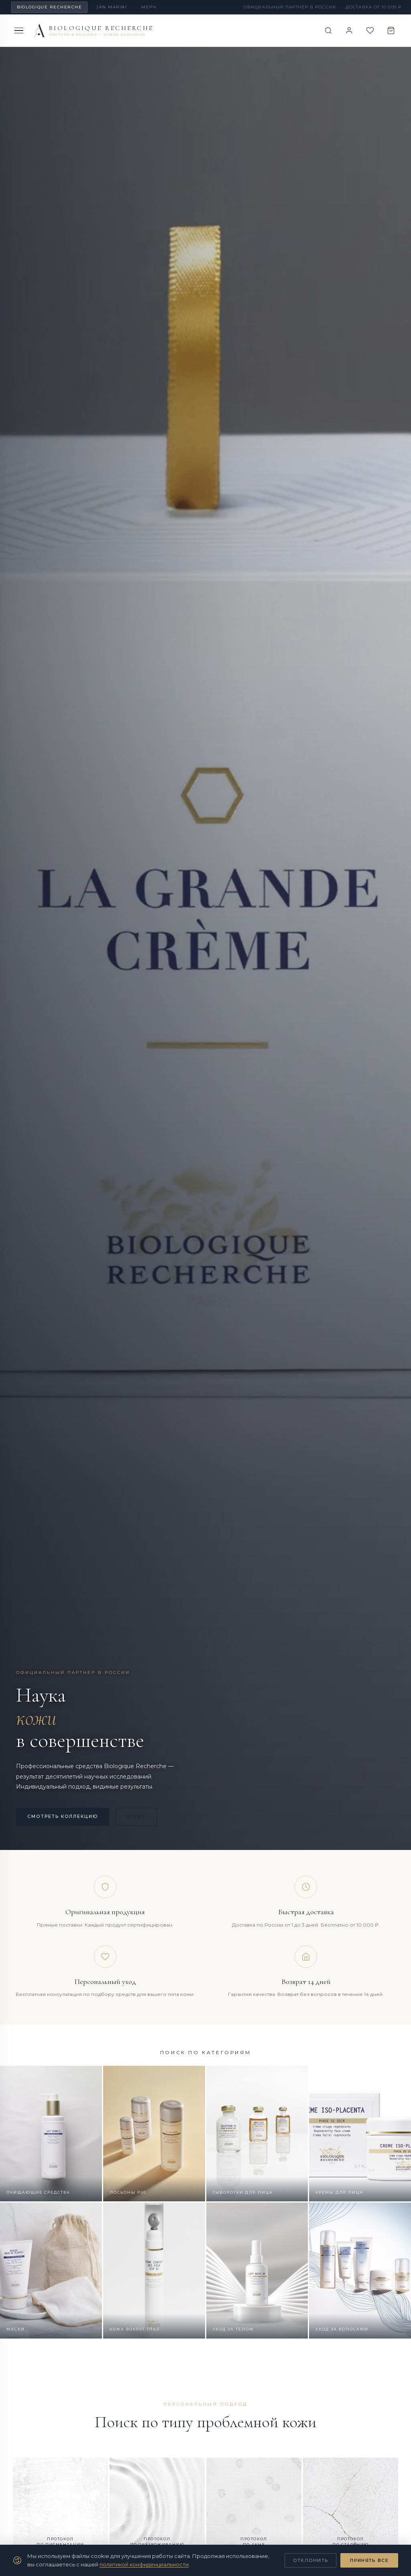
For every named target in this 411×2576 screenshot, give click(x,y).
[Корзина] (390, 30)
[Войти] (345, 30)
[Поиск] (323, 30)
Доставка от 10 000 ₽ (373, 7)
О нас (145, 1816)
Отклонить (310, 2560)
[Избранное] (368, 30)
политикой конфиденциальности (144, 2564)
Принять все (369, 2560)
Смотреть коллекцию (66, 1816)
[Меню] (19, 30)
